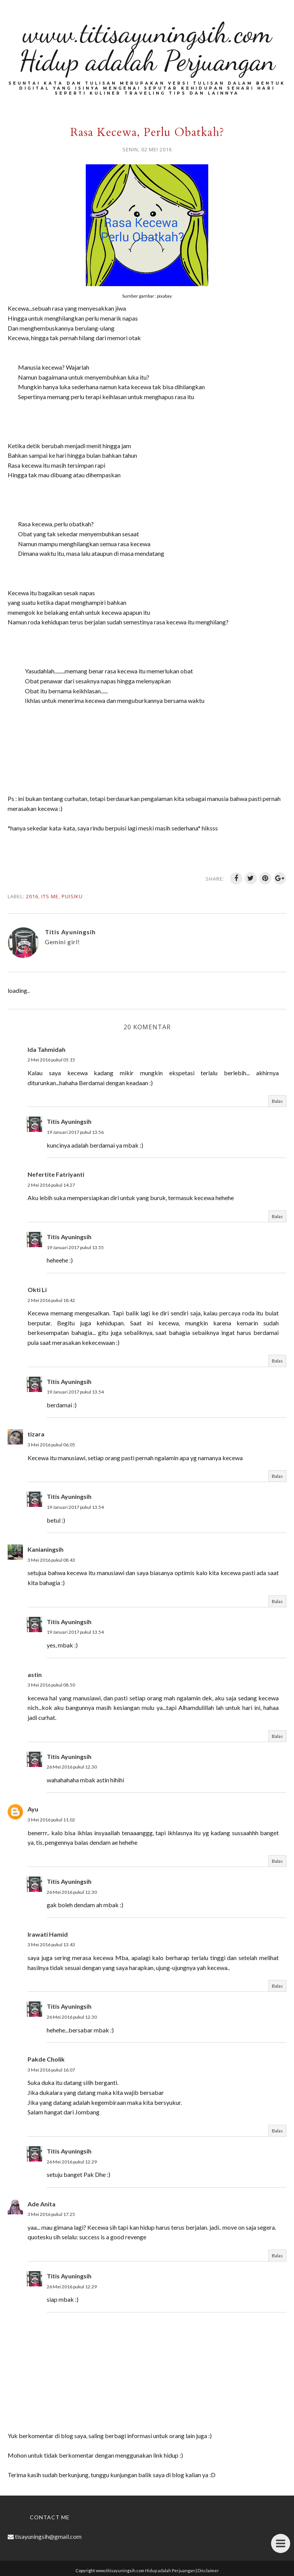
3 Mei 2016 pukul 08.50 (51, 1685)
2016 (32, 896)
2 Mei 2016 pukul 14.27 (51, 1185)
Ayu (33, 1809)
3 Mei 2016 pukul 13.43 (51, 1944)
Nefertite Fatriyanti (56, 1174)
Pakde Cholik (46, 2059)
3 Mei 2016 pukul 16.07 (51, 2070)
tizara (36, 1434)
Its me (50, 896)
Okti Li (37, 1289)
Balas (277, 1101)
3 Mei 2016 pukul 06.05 (51, 1445)
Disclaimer (208, 2570)
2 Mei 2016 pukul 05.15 (51, 1060)
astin (35, 1674)
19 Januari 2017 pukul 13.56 (75, 1132)
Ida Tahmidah (46, 1049)
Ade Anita (42, 2204)
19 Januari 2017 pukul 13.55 (75, 1247)
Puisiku (72, 896)
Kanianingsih (46, 1549)
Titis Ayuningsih (69, 1121)
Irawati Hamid (48, 1934)
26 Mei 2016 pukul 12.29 (72, 2162)
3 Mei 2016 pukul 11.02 (51, 1820)
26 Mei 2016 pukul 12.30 (72, 1767)
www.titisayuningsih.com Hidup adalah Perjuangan (147, 46)
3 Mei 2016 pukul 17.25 (51, 2214)
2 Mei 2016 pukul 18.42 (51, 1300)
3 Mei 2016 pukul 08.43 (51, 1560)
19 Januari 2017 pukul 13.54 (75, 1392)
